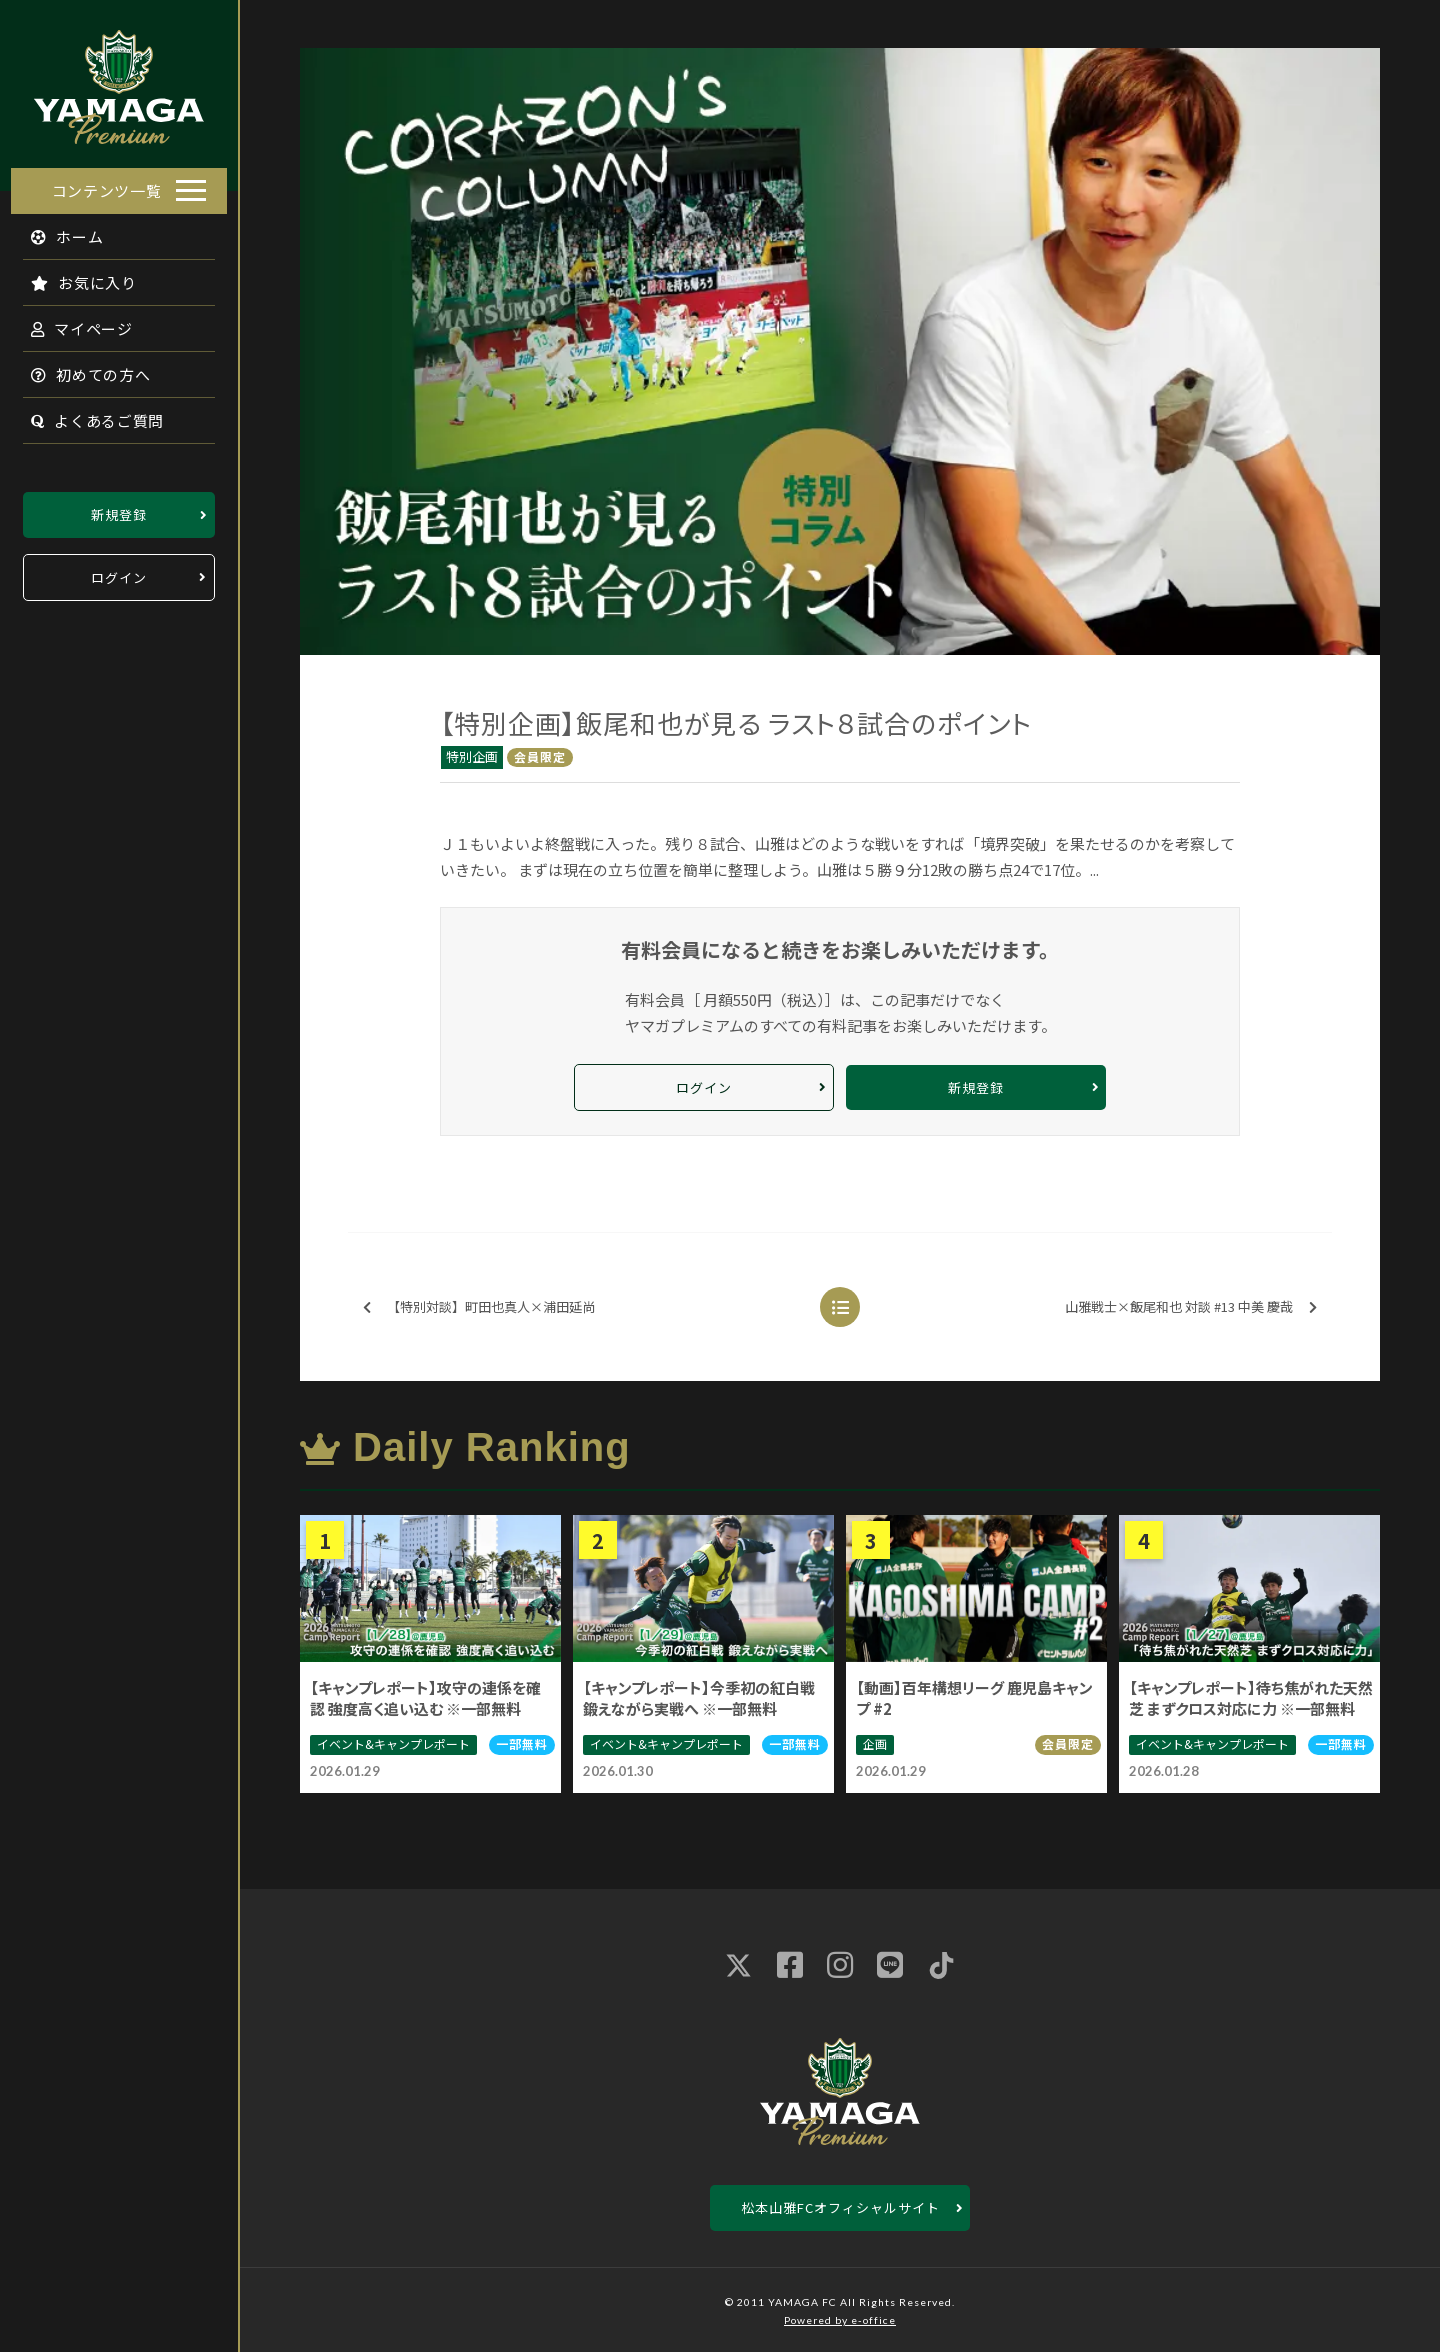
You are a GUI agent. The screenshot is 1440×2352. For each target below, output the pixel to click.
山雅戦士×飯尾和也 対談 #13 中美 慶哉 (1191, 1307)
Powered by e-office (840, 2320)
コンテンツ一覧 (107, 184)
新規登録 (119, 508)
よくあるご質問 (86, 414)
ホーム (56, 230)
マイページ (71, 322)
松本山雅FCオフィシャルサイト (840, 2207)
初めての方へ (80, 368)
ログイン (119, 571)
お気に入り (73, 276)
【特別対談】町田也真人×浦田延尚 (479, 1307)
